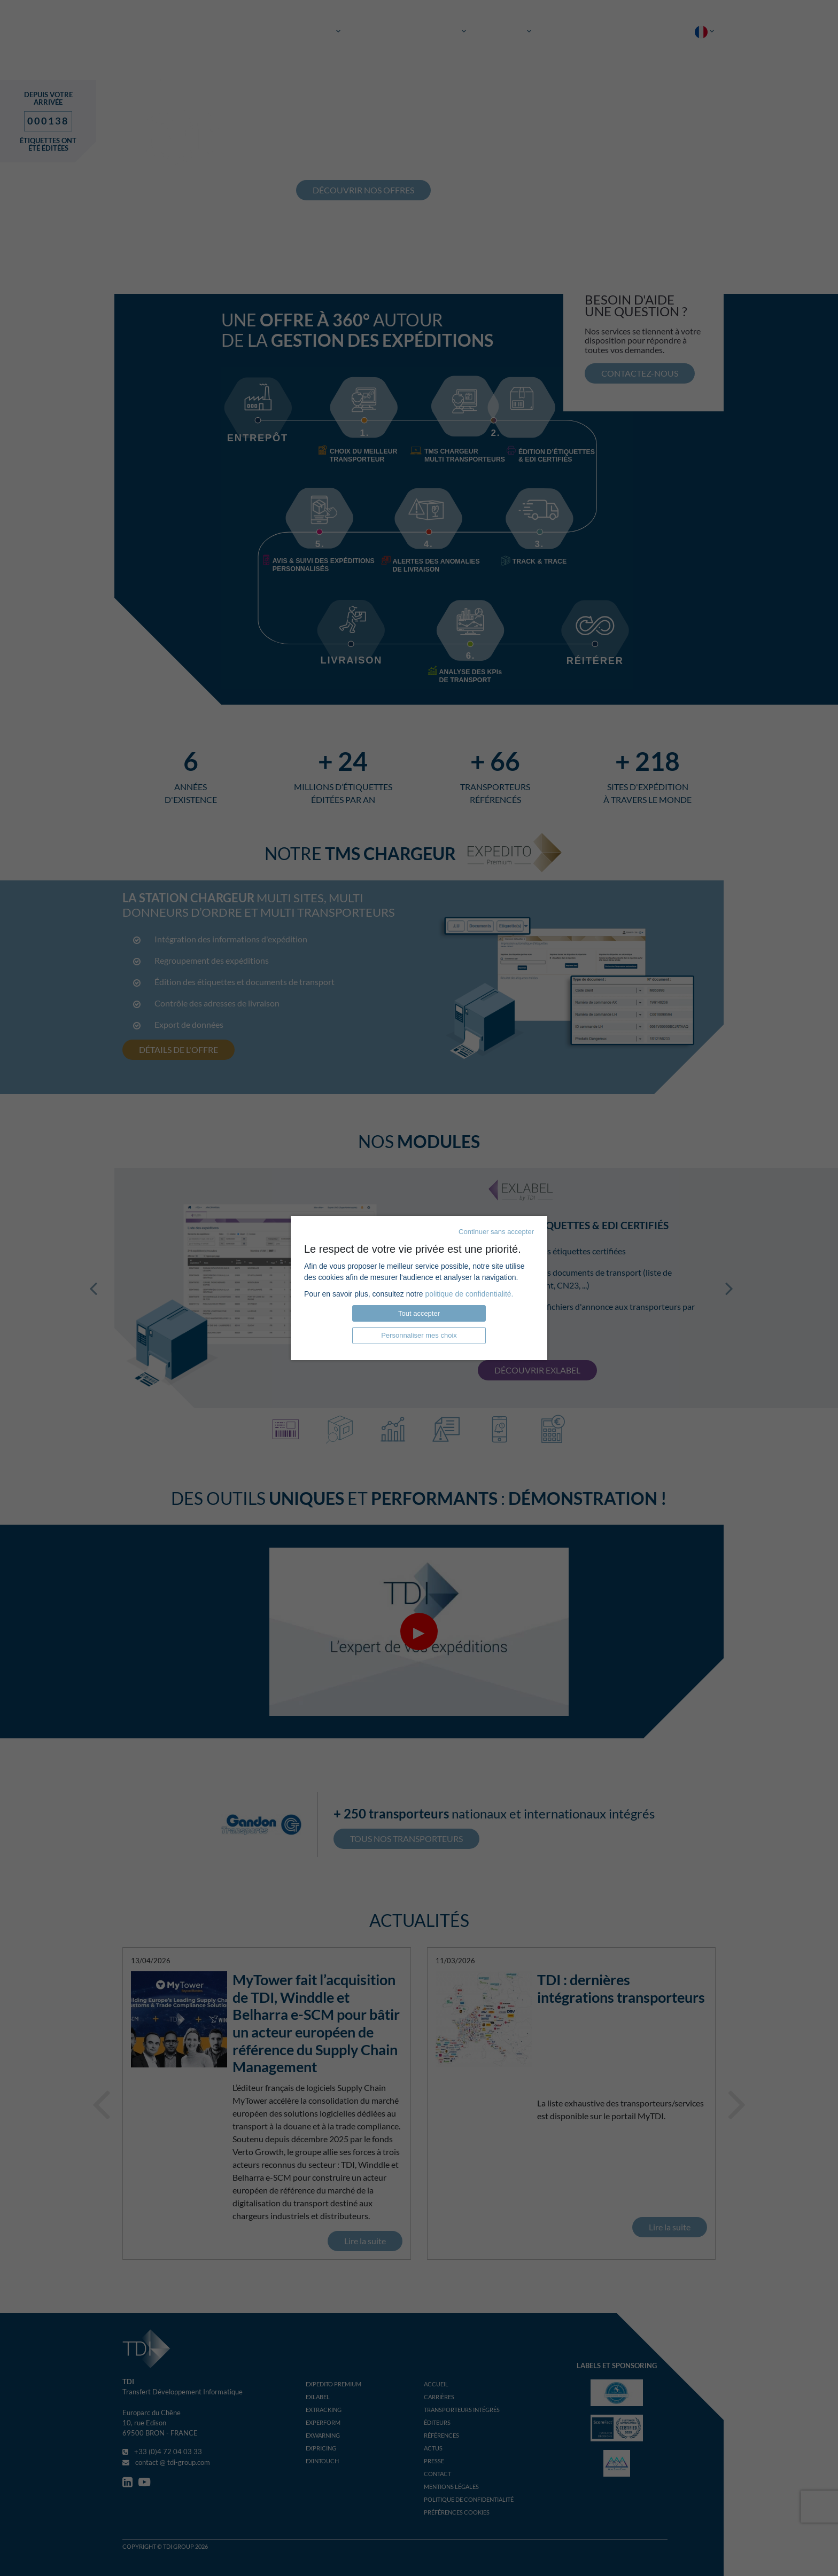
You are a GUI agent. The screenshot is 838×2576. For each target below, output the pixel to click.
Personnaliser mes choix (419, 1335)
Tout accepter (419, 1313)
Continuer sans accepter (496, 1232)
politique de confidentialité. (469, 1294)
